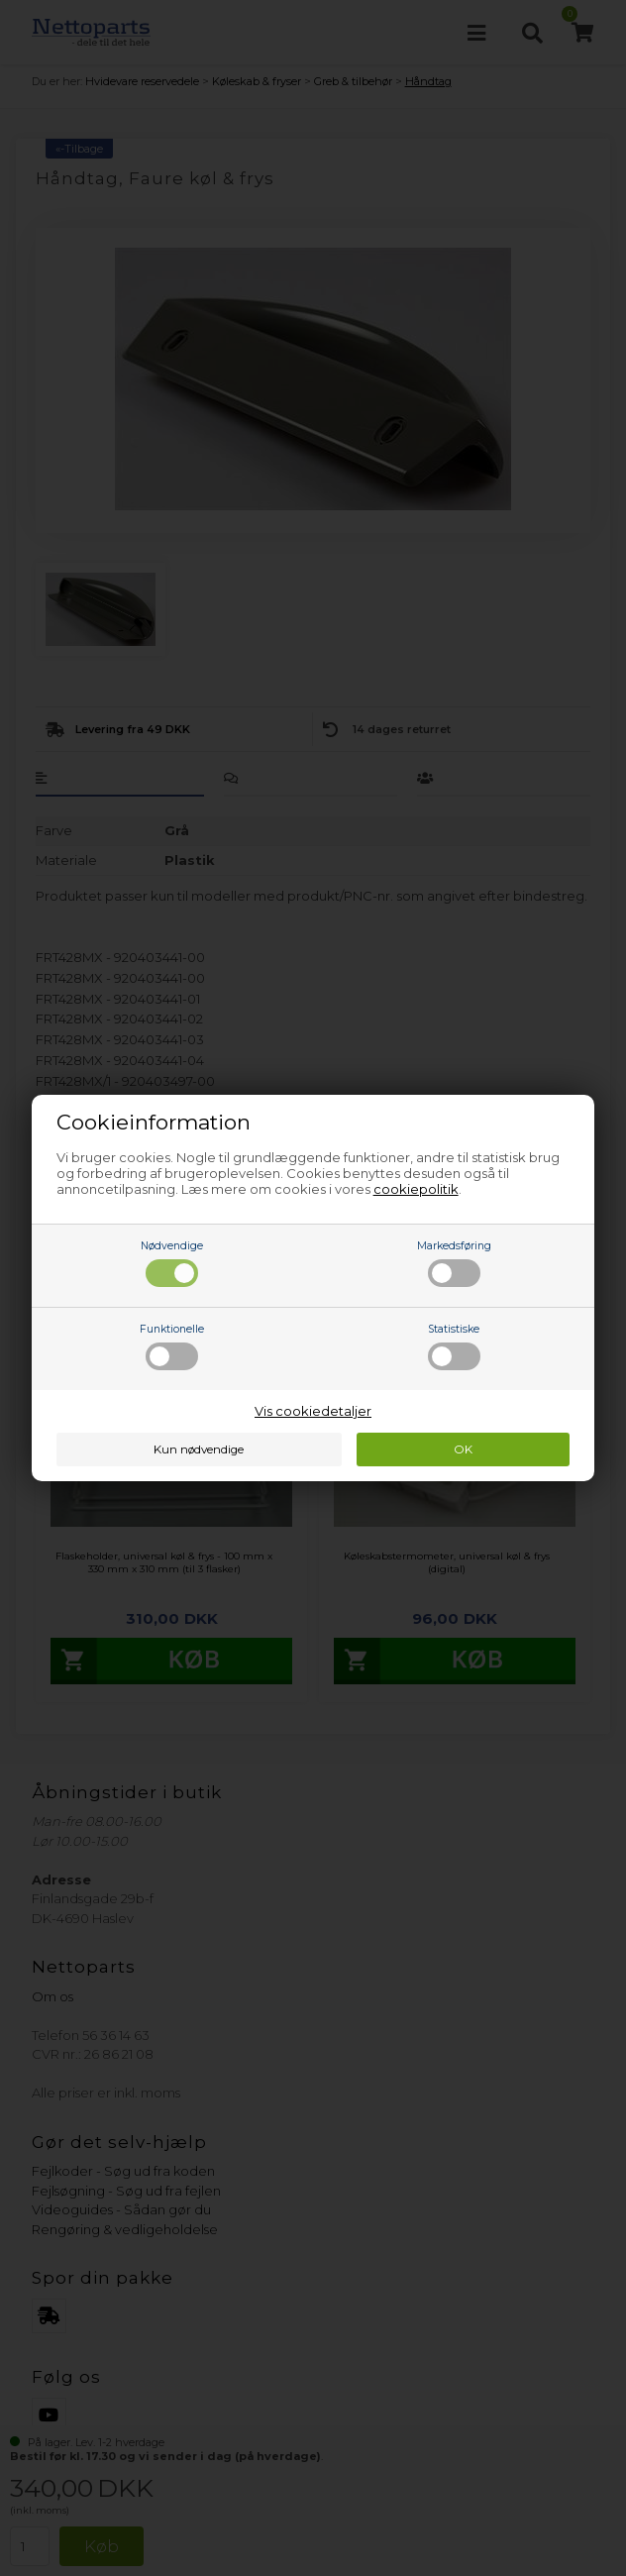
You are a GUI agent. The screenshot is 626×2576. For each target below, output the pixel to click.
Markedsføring (454, 1263)
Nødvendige (172, 1263)
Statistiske (454, 1346)
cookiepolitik (416, 1189)
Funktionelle (172, 1346)
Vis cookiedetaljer (313, 1411)
